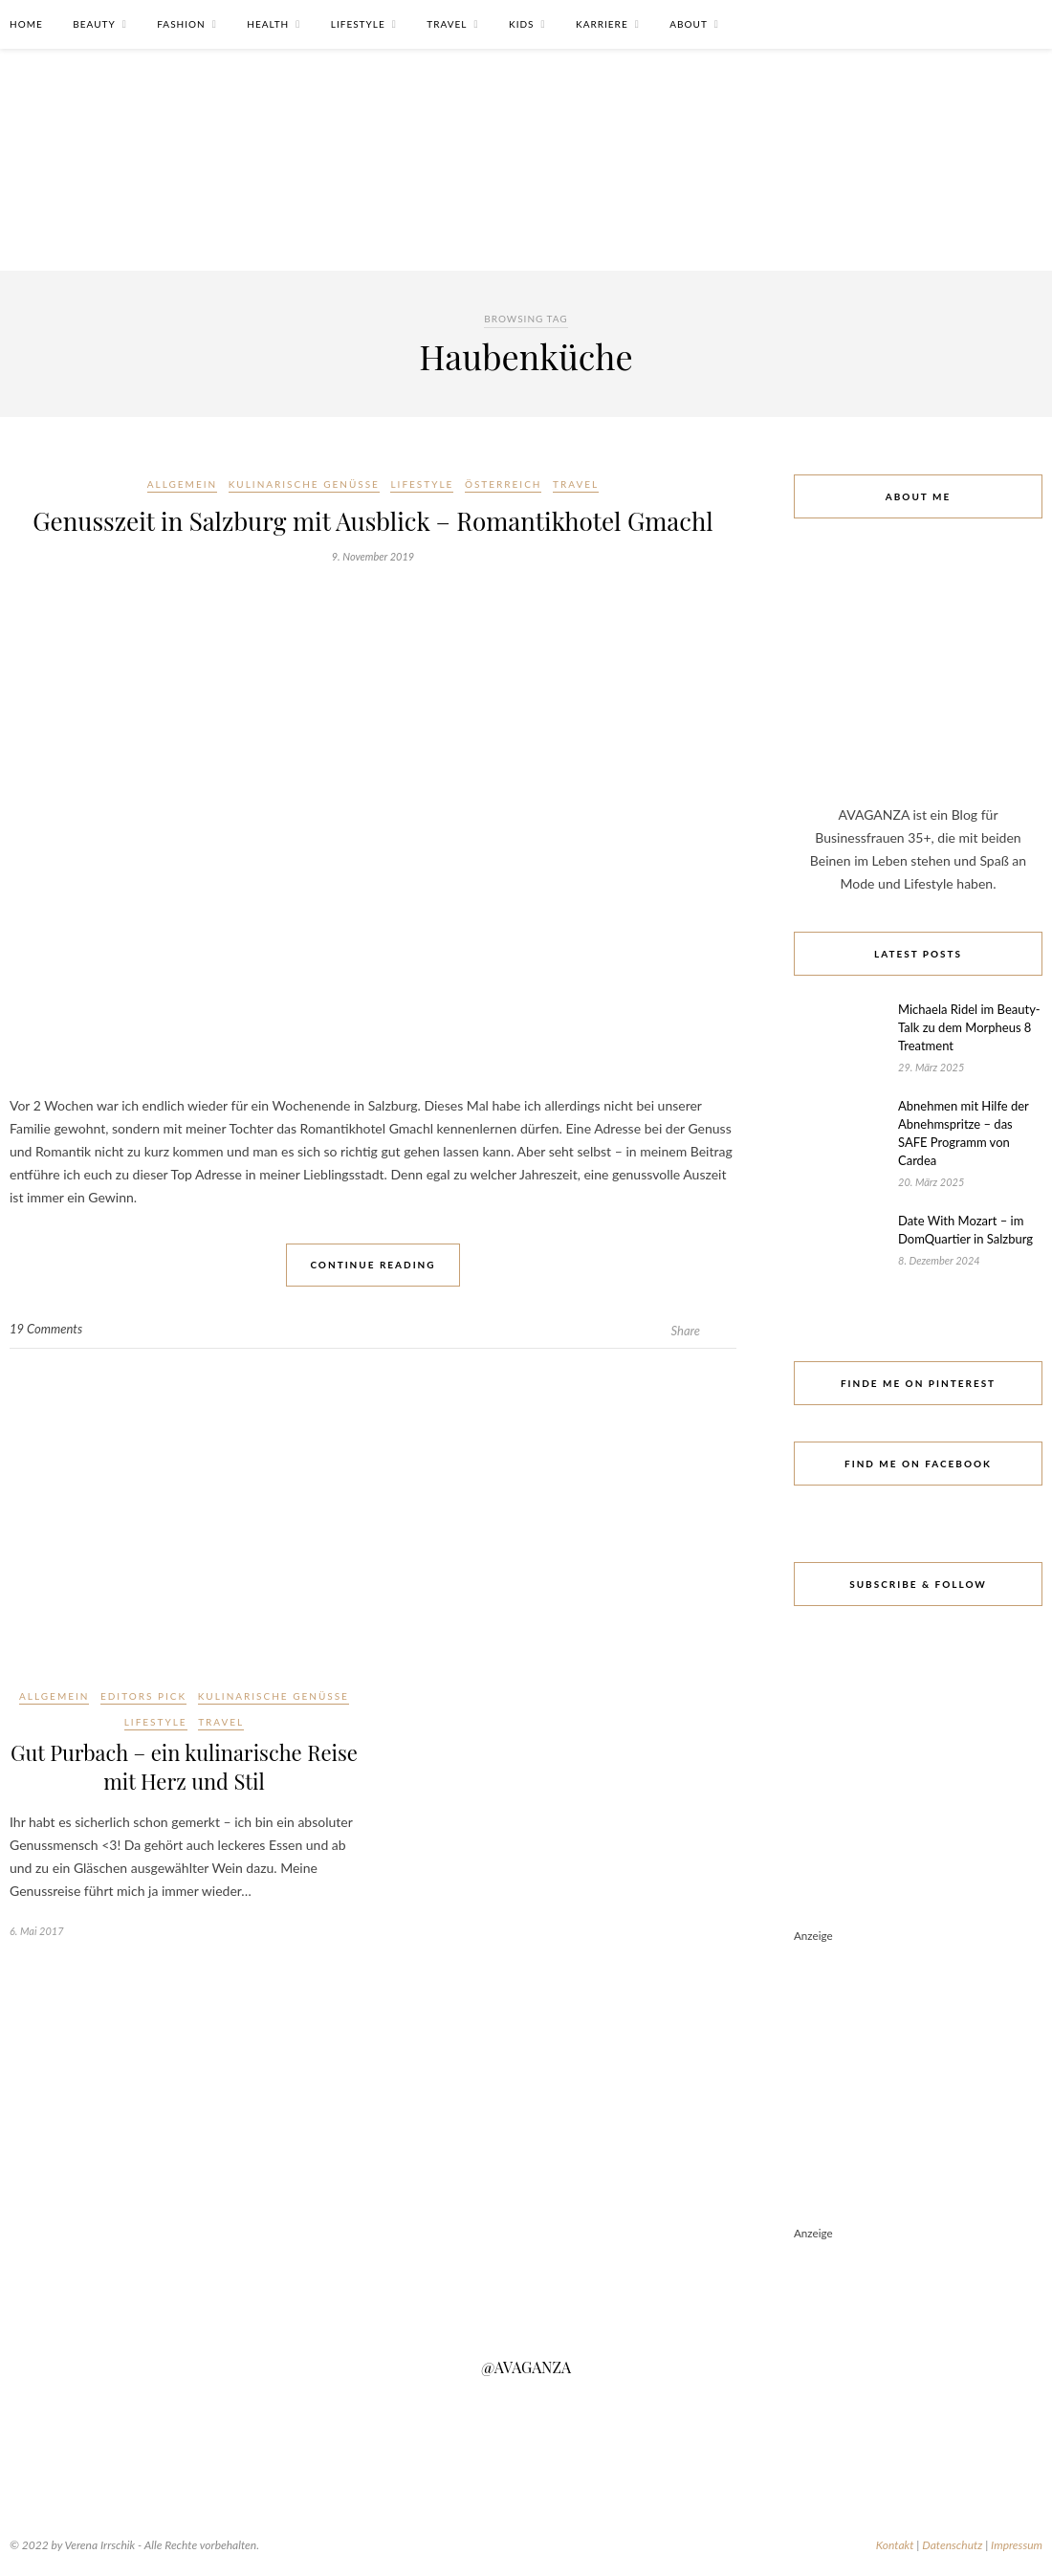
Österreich (503, 484)
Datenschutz (952, 2545)
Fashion (181, 24)
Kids (521, 24)
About (688, 24)
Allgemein (182, 484)
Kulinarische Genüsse (304, 484)
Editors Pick (143, 1696)
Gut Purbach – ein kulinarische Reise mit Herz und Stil (184, 1766)
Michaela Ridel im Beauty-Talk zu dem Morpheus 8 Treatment (969, 1027)
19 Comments (46, 1328)
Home (26, 24)
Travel (447, 24)
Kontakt (895, 2545)
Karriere (602, 24)
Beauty (94, 24)
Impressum (1016, 2545)
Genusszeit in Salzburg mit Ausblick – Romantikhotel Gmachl (372, 521)
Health (268, 24)
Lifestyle (358, 24)
